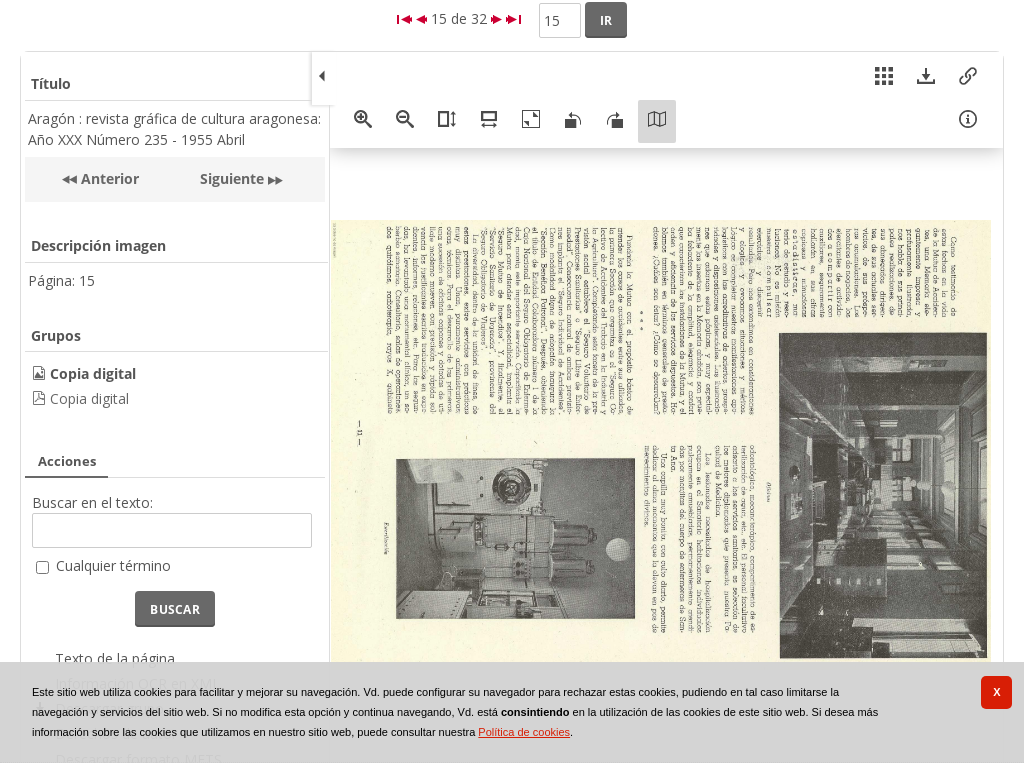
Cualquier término (113, 565)
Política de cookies (524, 732)
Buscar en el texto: (92, 502)
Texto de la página (115, 658)
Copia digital (89, 398)
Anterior (108, 178)
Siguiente (232, 178)
